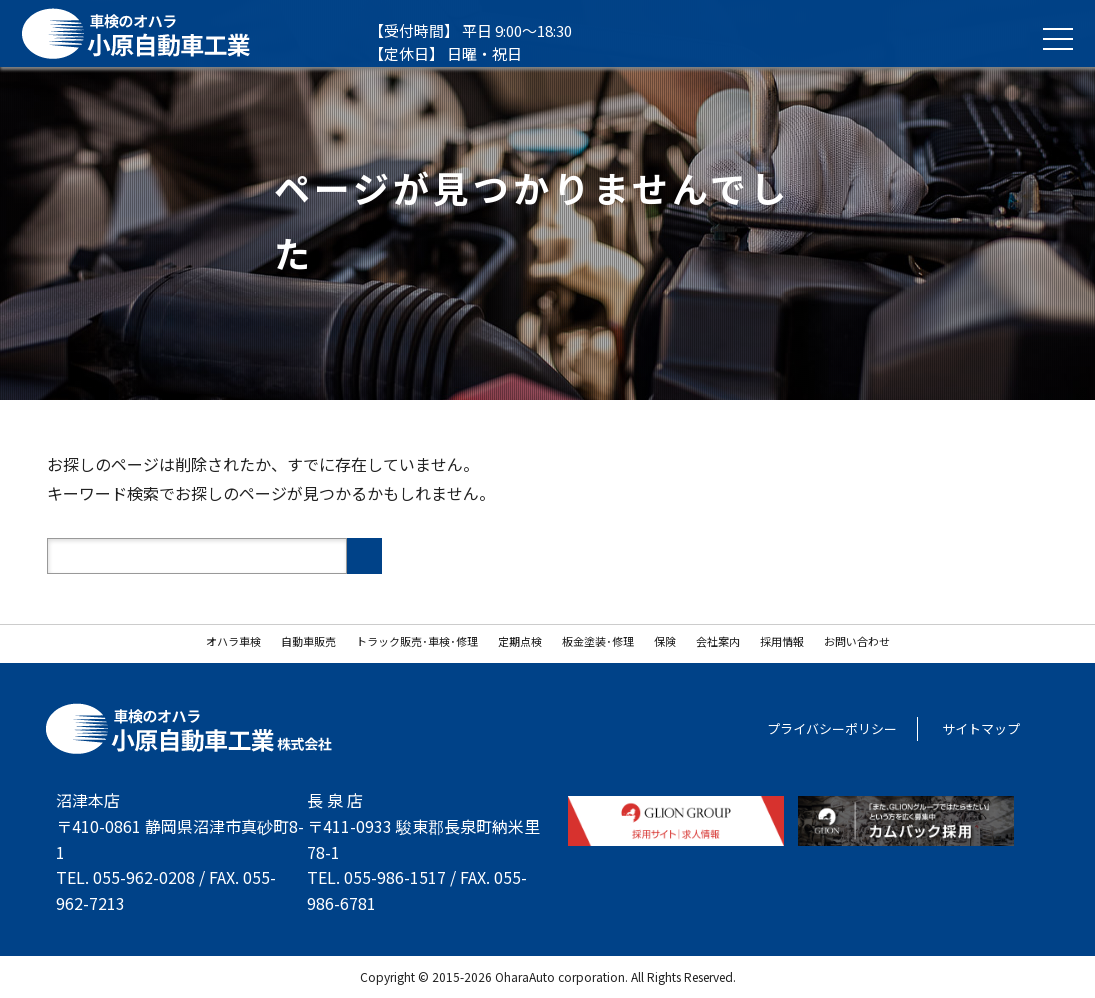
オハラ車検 (233, 641)
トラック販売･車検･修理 (417, 641)
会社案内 (718, 641)
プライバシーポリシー (832, 728)
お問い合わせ (857, 641)
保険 (665, 641)
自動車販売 (308, 641)
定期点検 (520, 641)
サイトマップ (981, 728)
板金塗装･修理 (598, 641)
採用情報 (782, 641)
